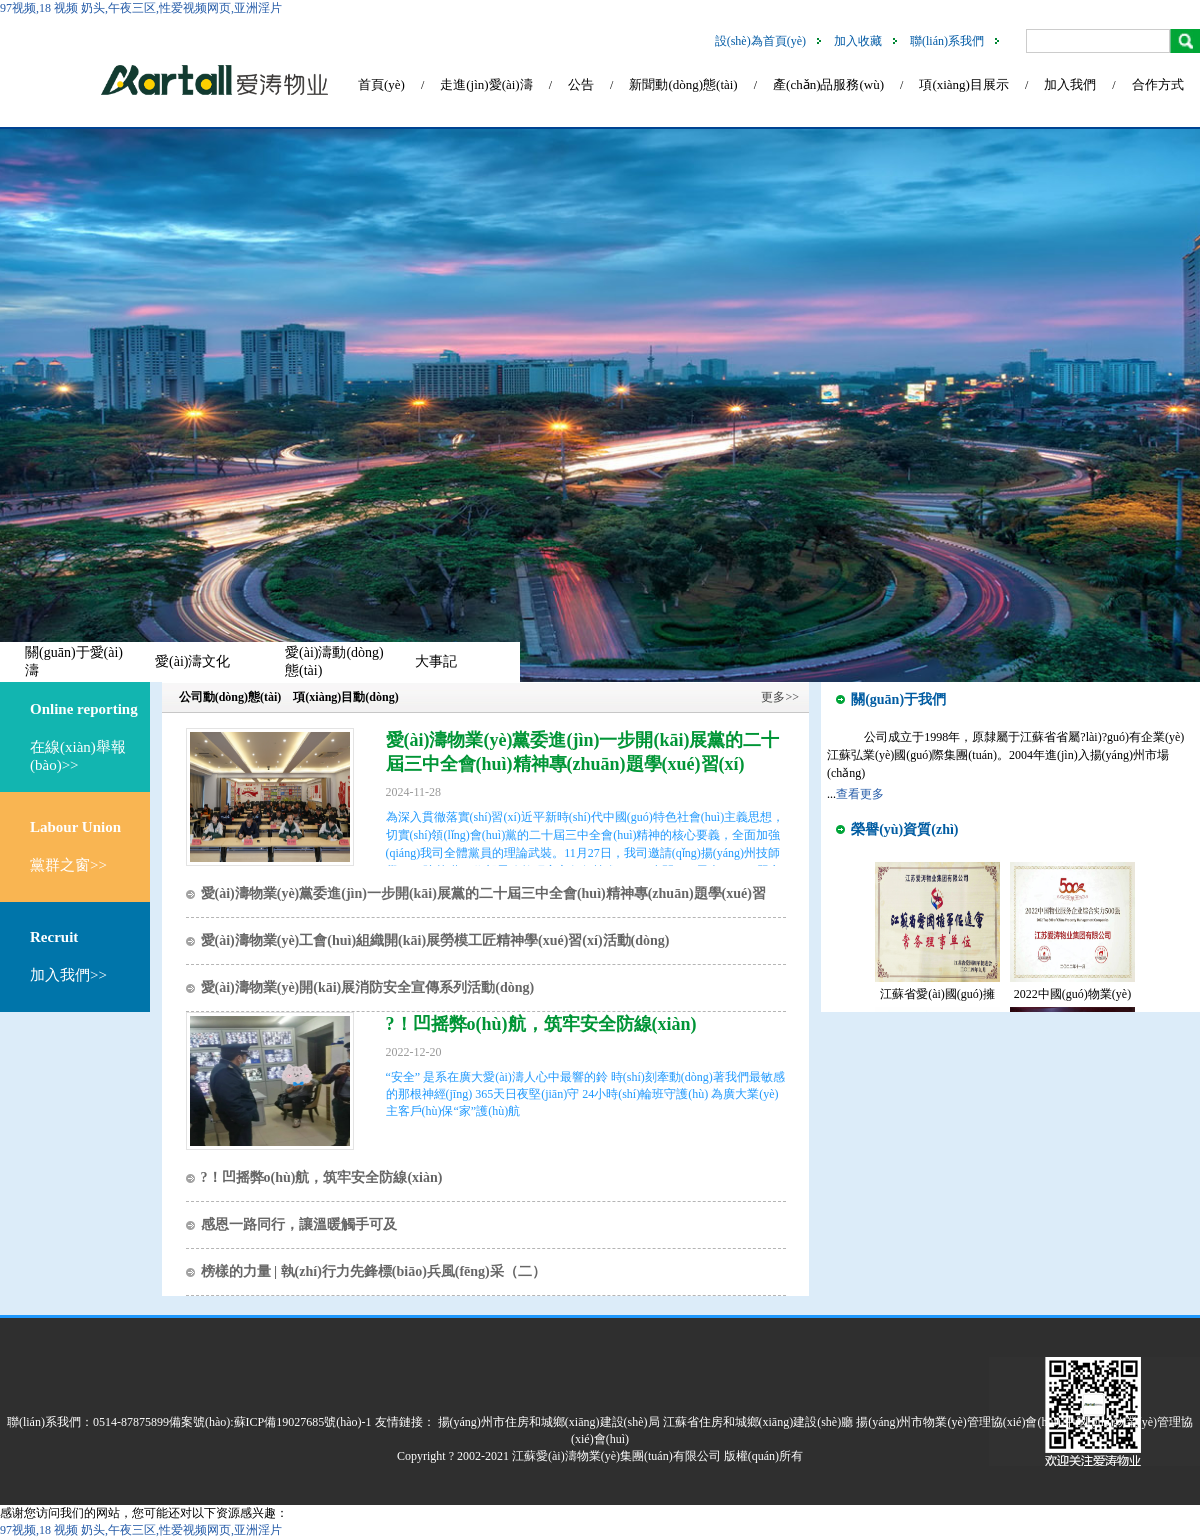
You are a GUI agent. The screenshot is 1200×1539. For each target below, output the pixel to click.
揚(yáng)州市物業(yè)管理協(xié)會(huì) (958, 1422)
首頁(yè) (381, 84)
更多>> (780, 697)
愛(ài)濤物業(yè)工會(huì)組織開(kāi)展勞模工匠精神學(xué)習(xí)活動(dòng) (435, 940)
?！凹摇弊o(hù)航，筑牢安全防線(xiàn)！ (541, 1024)
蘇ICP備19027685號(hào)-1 (303, 1422)
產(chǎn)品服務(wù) (828, 84)
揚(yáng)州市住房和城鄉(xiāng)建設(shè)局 (549, 1422)
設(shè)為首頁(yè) (760, 41)
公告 (581, 84)
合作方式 (1158, 84)
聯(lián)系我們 (947, 41)
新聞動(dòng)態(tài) (683, 84)
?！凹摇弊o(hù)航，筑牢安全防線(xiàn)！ (322, 1177)
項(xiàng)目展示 (964, 84)
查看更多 (860, 794)
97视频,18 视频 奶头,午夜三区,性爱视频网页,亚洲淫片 (141, 8)
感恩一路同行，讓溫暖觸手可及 (299, 1224)
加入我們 (1070, 84)
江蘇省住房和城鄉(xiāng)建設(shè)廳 (758, 1422)
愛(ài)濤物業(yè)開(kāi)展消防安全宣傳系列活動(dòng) (368, 987)
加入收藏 (858, 41)
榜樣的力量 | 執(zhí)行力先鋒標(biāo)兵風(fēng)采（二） (373, 1271)
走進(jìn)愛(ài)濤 (486, 84)
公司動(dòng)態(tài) (230, 697)
